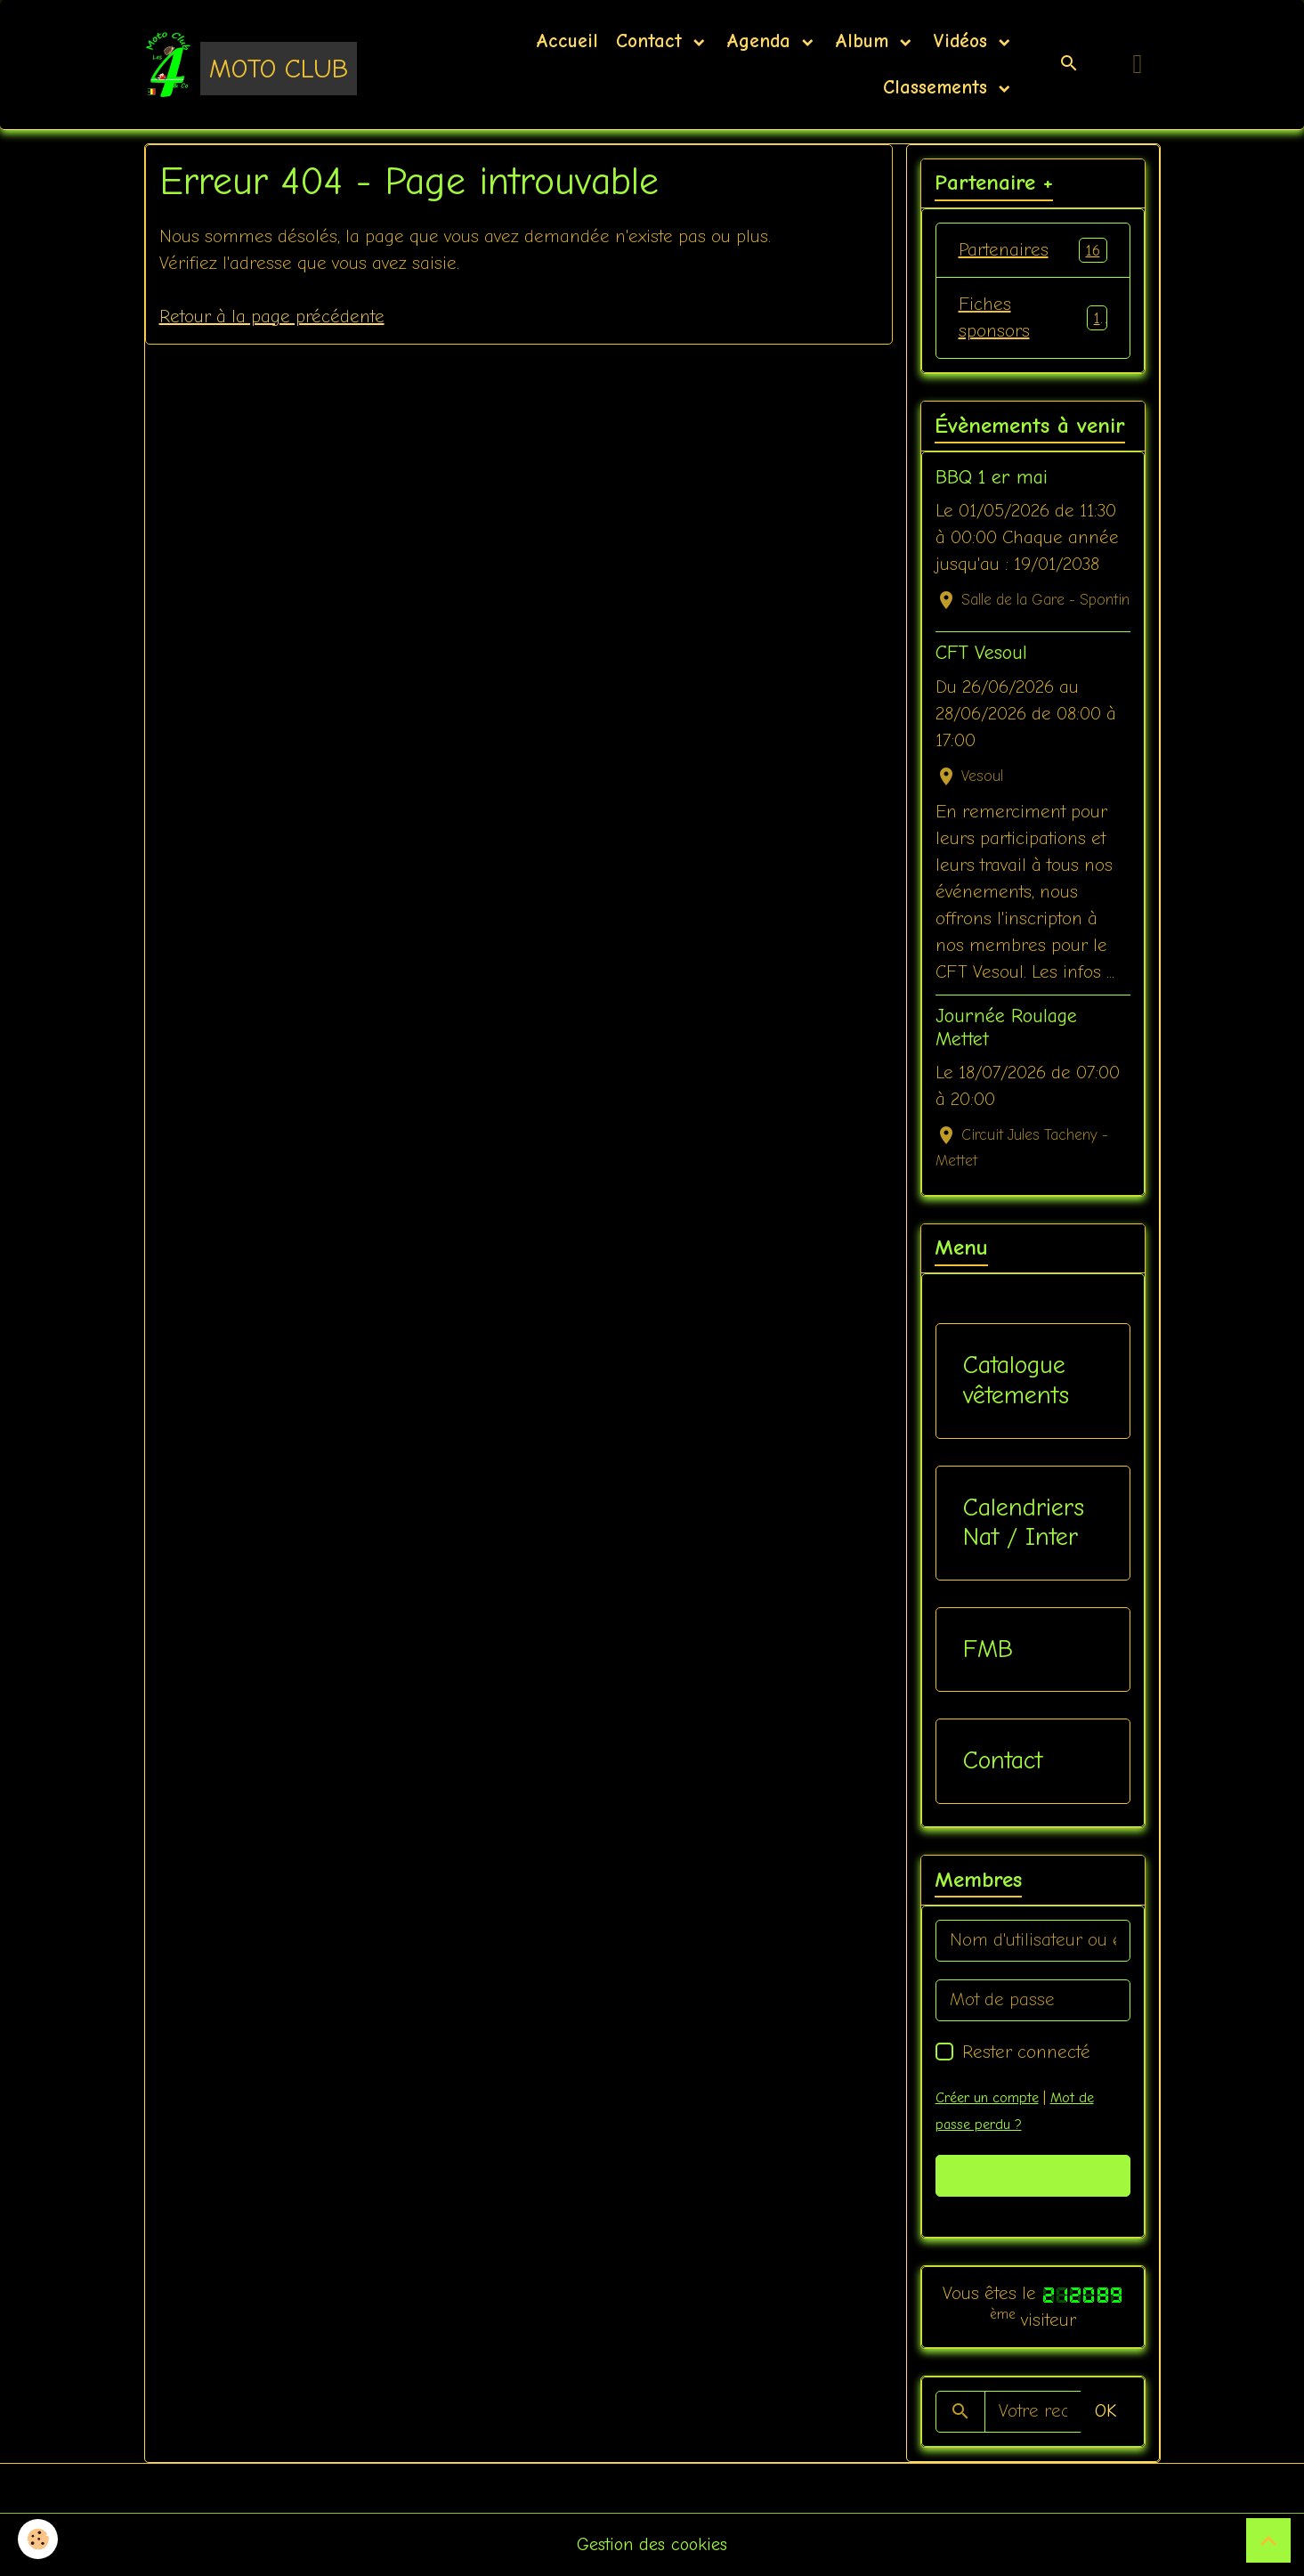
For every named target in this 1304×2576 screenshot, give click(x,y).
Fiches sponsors (1033, 317)
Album (865, 41)
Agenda (762, 41)
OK (1105, 2411)
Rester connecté (1026, 2052)
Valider (1033, 2175)
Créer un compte (987, 2098)
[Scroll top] (1268, 2540)
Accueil (567, 41)
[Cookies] (38, 2539)
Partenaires (1033, 250)
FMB (988, 1649)
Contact (652, 41)
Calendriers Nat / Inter (1023, 1522)
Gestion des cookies (652, 2544)
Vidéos (963, 41)
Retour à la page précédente (272, 316)
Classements (935, 87)
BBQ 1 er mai (991, 477)
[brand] (250, 64)
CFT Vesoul (981, 652)
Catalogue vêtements (1016, 1380)
